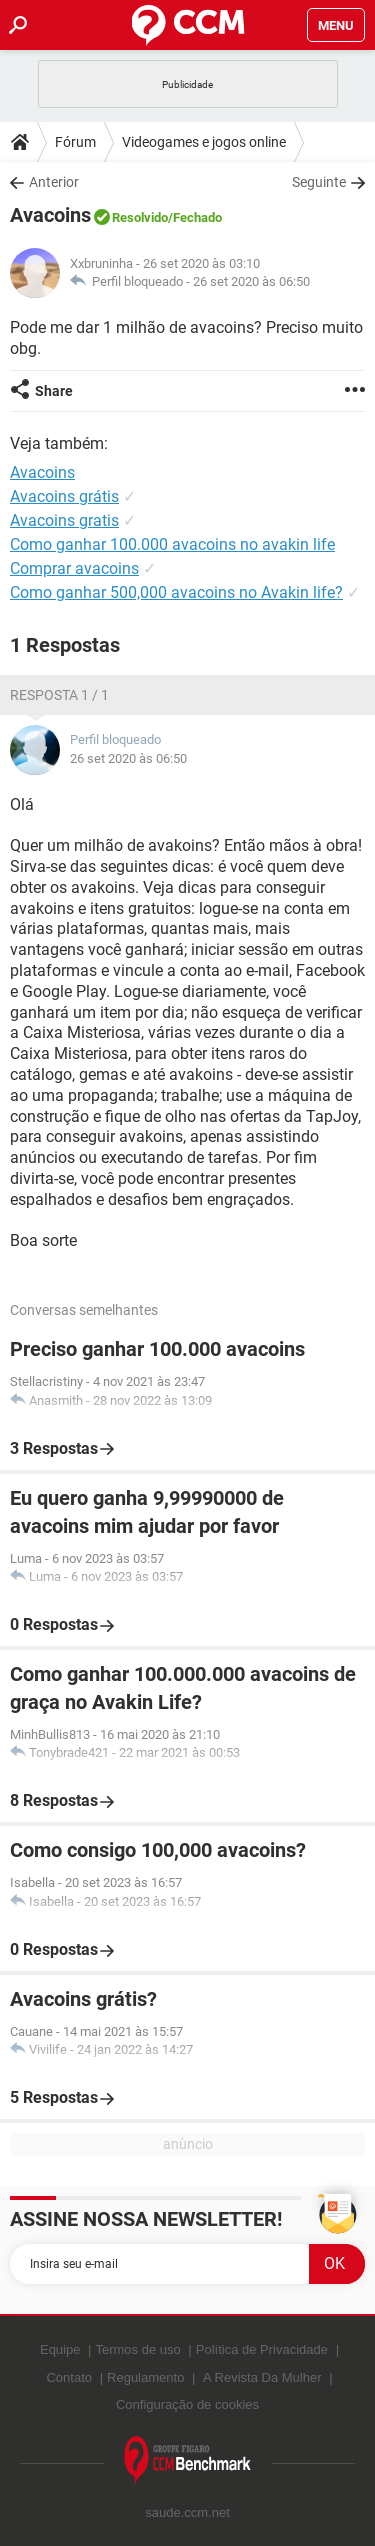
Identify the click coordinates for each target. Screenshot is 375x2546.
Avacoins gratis (64, 520)
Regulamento (145, 2377)
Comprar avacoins (74, 568)
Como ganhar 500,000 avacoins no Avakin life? (176, 592)
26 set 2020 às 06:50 (251, 281)
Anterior (54, 182)
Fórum (75, 142)
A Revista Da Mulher (262, 2377)
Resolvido (140, 217)
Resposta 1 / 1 (59, 695)
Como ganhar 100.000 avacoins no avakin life (172, 544)
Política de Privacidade (262, 2349)
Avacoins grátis (64, 496)
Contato (69, 2377)
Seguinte (319, 182)
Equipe (60, 2349)
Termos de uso (137, 2349)
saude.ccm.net (187, 2512)
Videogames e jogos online (204, 142)
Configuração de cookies (187, 2404)
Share (54, 391)
